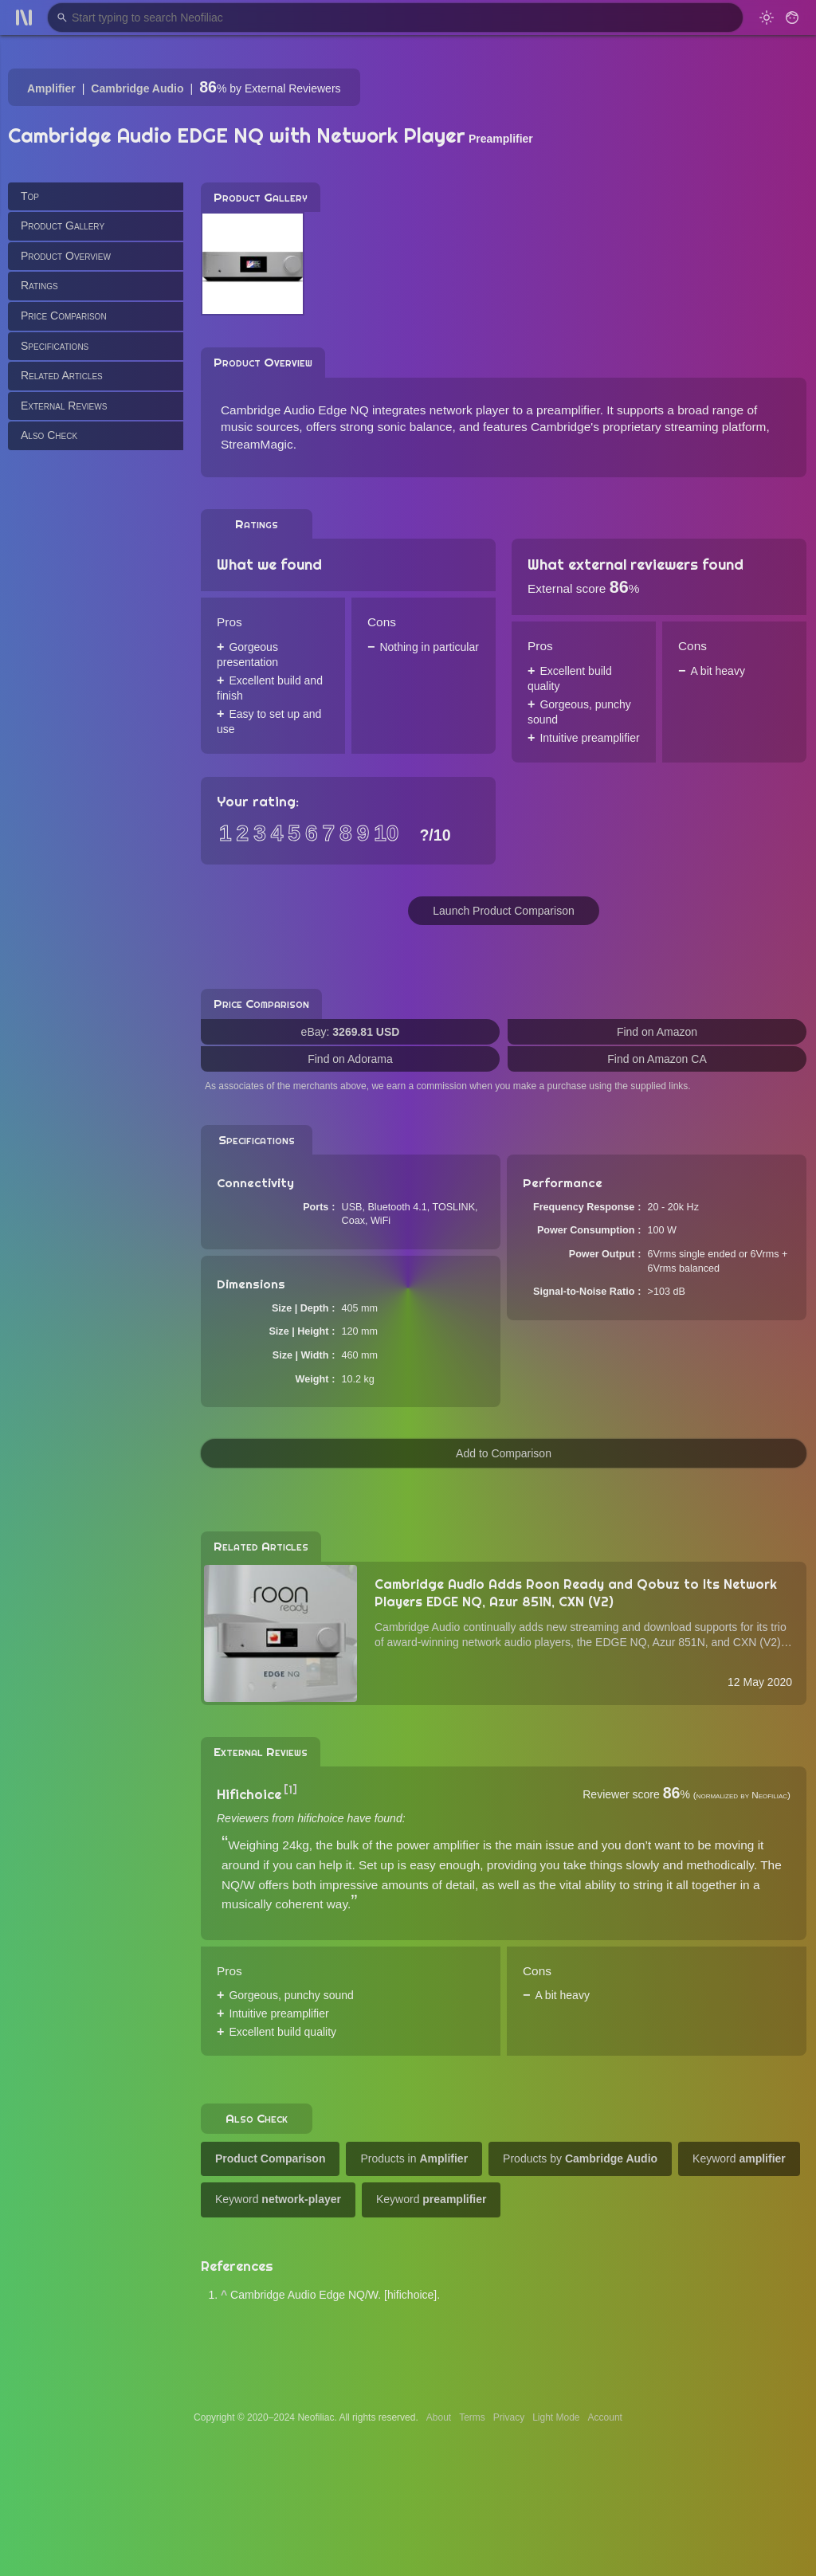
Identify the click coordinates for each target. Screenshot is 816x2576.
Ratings (39, 285)
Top (30, 196)
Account (605, 2417)
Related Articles (62, 375)
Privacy (508, 2417)
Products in (414, 2158)
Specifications (54, 345)
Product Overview (66, 255)
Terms (472, 2417)
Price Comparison (64, 315)
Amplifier (51, 88)
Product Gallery (62, 225)
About (438, 2417)
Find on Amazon (657, 1031)
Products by (580, 2158)
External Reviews (64, 405)
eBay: (350, 1031)
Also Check (49, 435)
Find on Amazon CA (657, 1059)
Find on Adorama (350, 1059)
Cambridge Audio (137, 88)
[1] (290, 1789)
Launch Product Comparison (503, 910)
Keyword (739, 2158)
